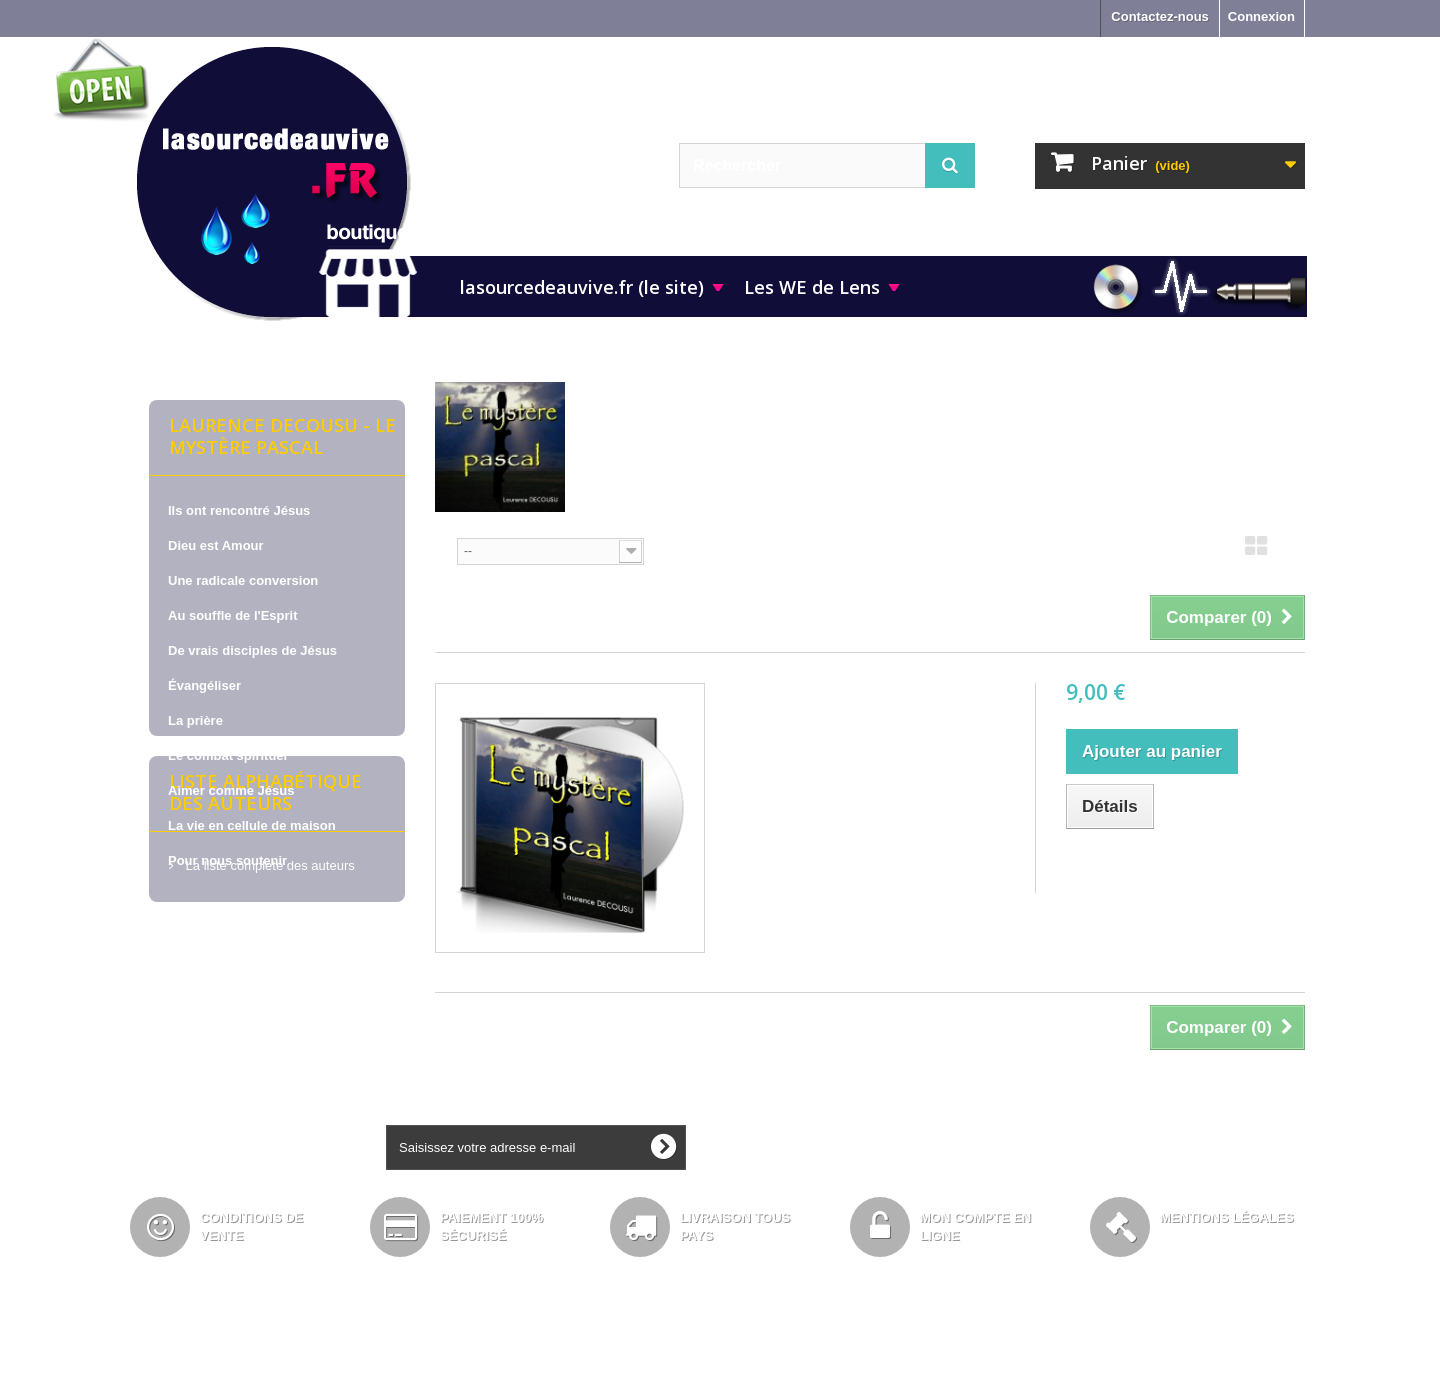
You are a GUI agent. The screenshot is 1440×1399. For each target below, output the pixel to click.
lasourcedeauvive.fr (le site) (582, 287)
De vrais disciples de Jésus (252, 650)
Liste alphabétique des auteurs (265, 960)
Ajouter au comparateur (1159, 867)
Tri (443, 549)
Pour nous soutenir (227, 860)
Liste (1293, 552)
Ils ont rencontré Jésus (239, 510)
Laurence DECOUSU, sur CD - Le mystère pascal (867, 711)
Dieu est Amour (216, 545)
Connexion (1261, 16)
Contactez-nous (1160, 16)
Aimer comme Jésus (231, 790)
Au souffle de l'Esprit (233, 615)
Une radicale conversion (243, 580)
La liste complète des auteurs (268, 1025)
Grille (1256, 552)
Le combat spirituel (227, 755)
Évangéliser (204, 685)
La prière (195, 720)
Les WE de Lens (812, 287)
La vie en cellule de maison (252, 825)
